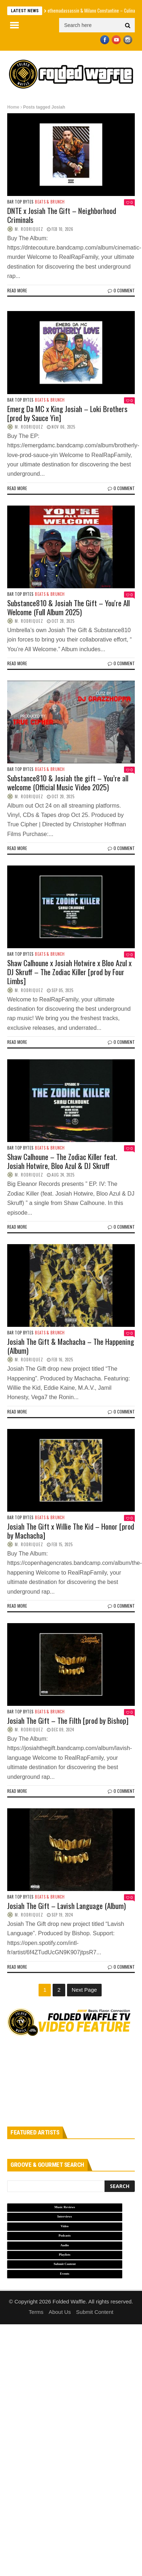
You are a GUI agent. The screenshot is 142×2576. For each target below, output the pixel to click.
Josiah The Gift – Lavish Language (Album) (66, 1905)
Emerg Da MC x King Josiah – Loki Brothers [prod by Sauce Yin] (67, 413)
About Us (60, 2312)
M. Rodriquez (29, 229)
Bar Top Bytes (20, 202)
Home (13, 107)
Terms (36, 2312)
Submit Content (94, 2312)
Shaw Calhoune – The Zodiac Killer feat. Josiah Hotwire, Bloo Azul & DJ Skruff (62, 1161)
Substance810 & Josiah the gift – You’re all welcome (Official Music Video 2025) (67, 782)
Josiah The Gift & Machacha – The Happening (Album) (70, 1346)
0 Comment (121, 290)
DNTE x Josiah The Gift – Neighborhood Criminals (61, 215)
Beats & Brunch (50, 202)
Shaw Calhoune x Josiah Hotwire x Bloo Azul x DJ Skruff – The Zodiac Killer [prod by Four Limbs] (69, 971)
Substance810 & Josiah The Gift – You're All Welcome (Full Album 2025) (68, 607)
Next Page (84, 1990)
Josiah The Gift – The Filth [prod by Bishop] (68, 1720)
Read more (17, 290)
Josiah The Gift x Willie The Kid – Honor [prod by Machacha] (70, 1531)
